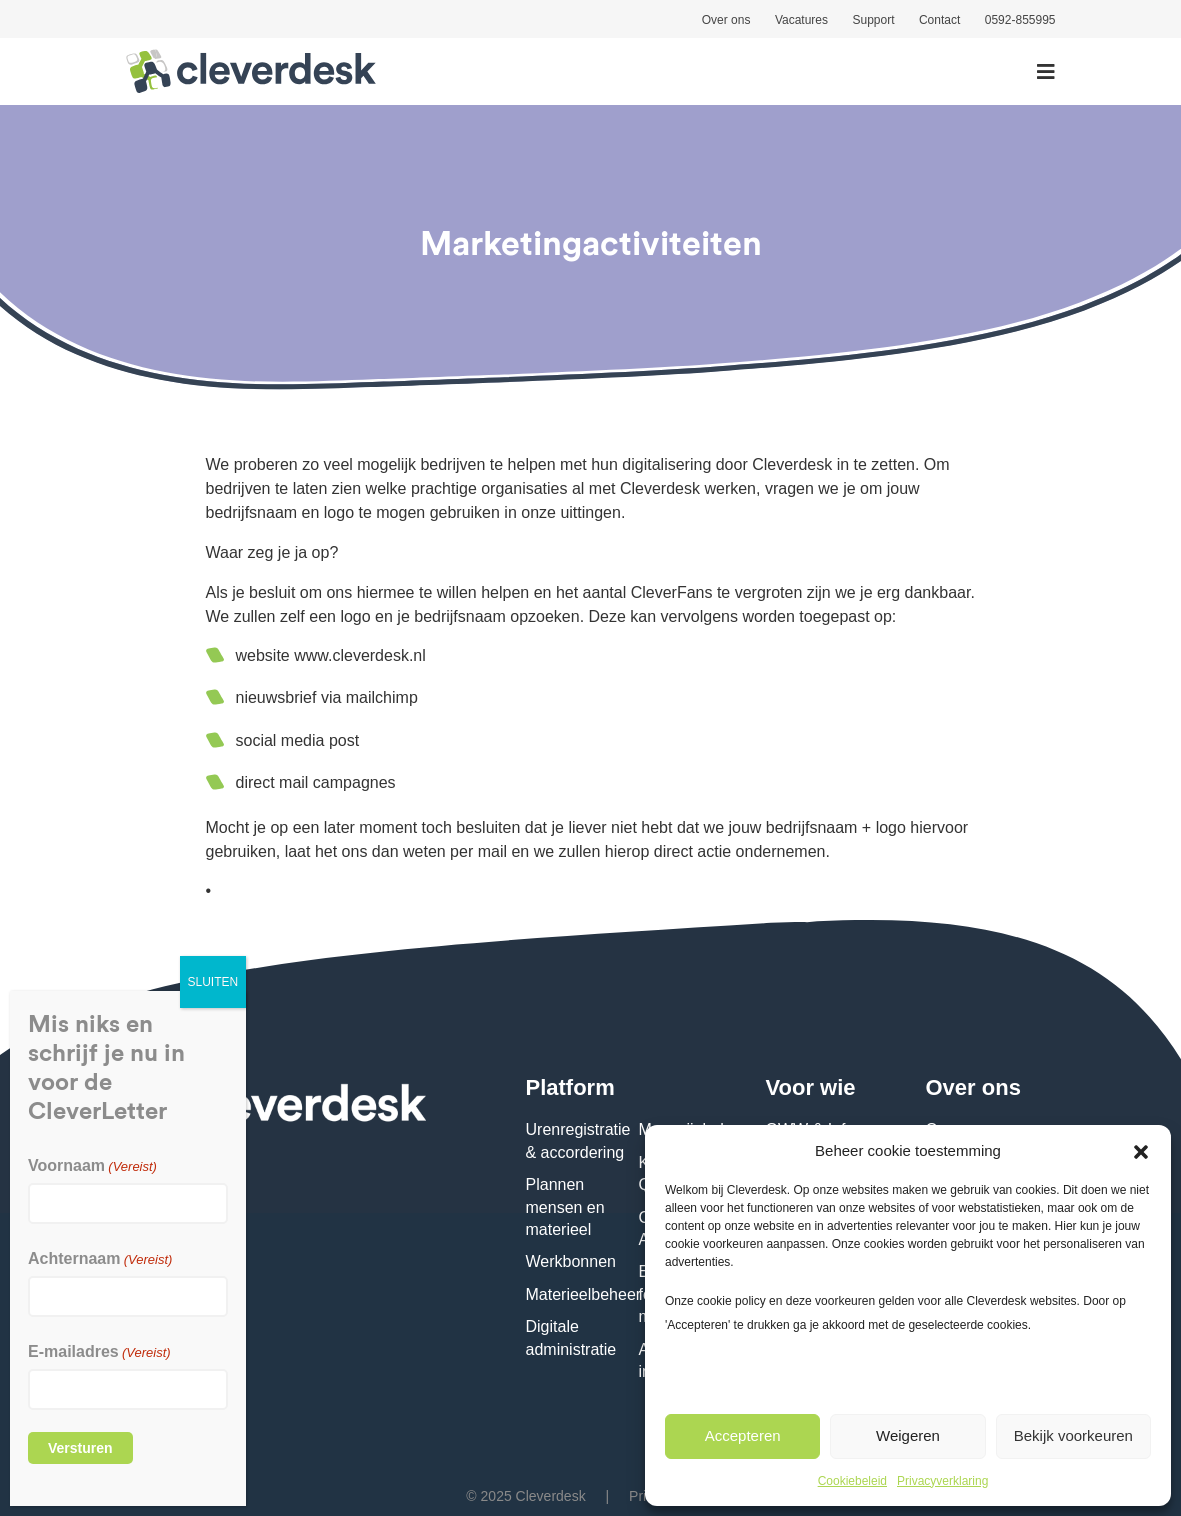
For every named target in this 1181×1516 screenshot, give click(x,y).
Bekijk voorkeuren (1073, 1435)
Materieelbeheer (584, 1294)
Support (873, 20)
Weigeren (908, 1435)
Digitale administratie (571, 1337)
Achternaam (100, 1258)
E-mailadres (99, 1351)
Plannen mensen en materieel (565, 1207)
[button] (1141, 1150)
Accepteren (743, 1435)
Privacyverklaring (942, 1481)
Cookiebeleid (852, 1481)
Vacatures (801, 20)
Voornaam (92, 1165)
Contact (939, 20)
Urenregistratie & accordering (578, 1140)
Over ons (726, 20)
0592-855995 (1020, 20)
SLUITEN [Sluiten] (213, 982)
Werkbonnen (571, 1261)
